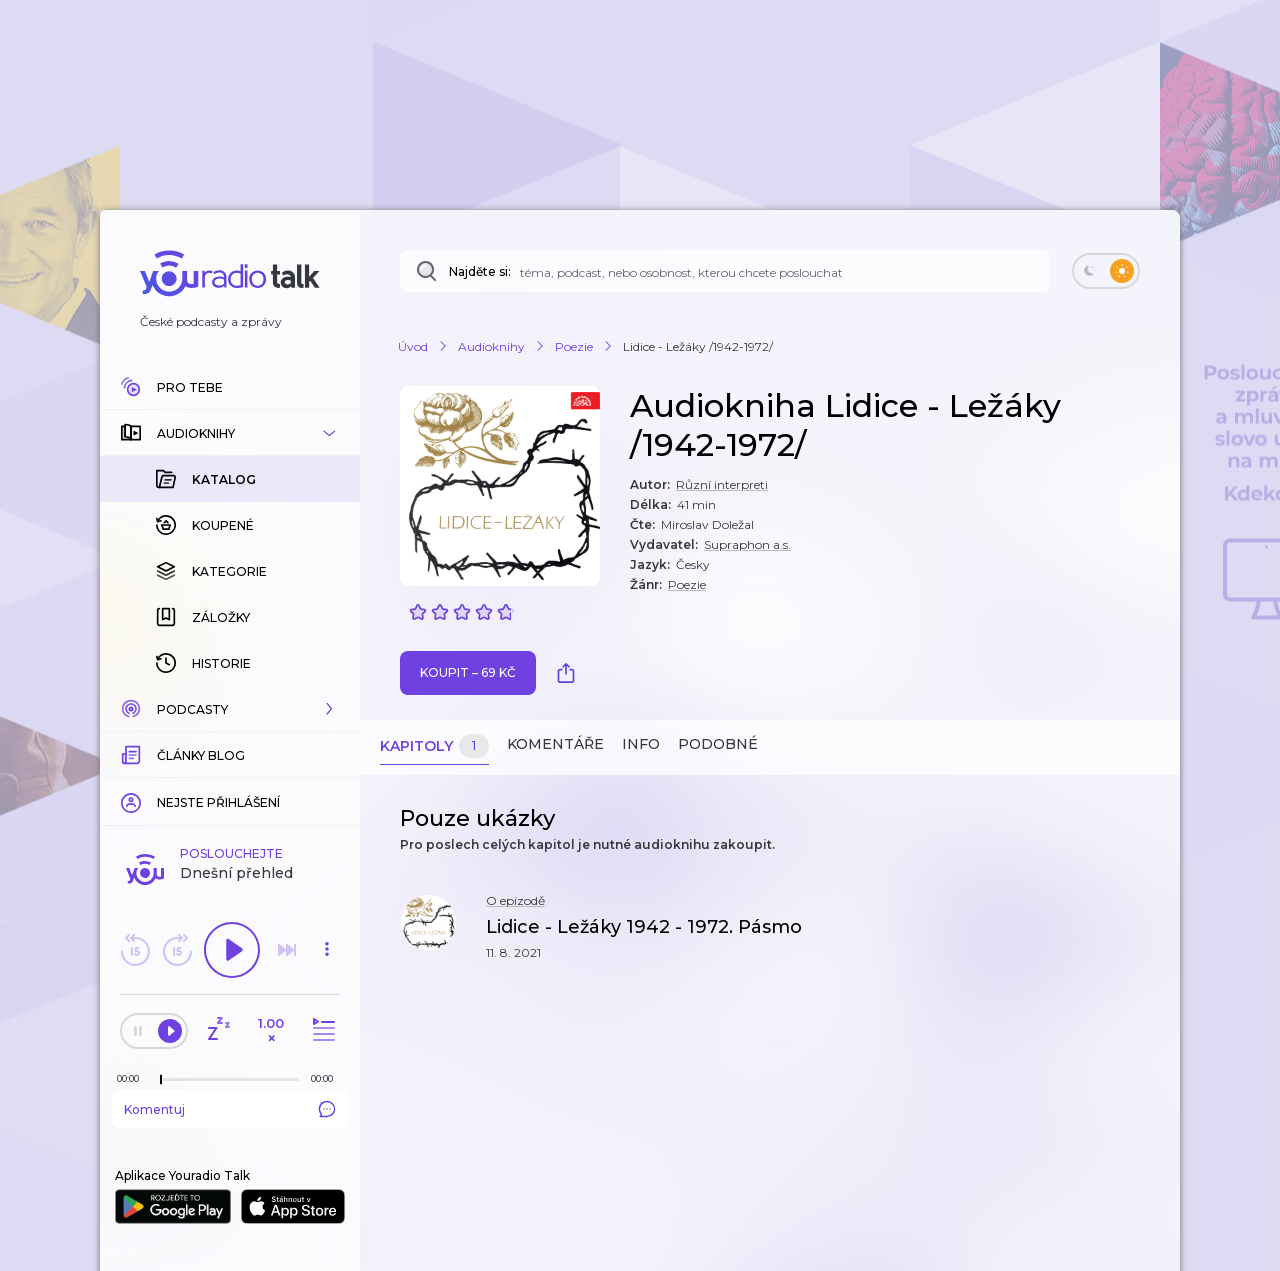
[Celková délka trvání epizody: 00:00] (327, 1078)
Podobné (718, 744)
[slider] (161, 1080)
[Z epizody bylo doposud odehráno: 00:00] (133, 1078)
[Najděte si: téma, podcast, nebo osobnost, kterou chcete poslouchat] (725, 271)
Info (641, 744)
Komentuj (230, 1109)
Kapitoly (434, 746)
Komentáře (555, 744)
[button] (230, 433)
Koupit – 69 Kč (468, 672)
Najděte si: (480, 271)
